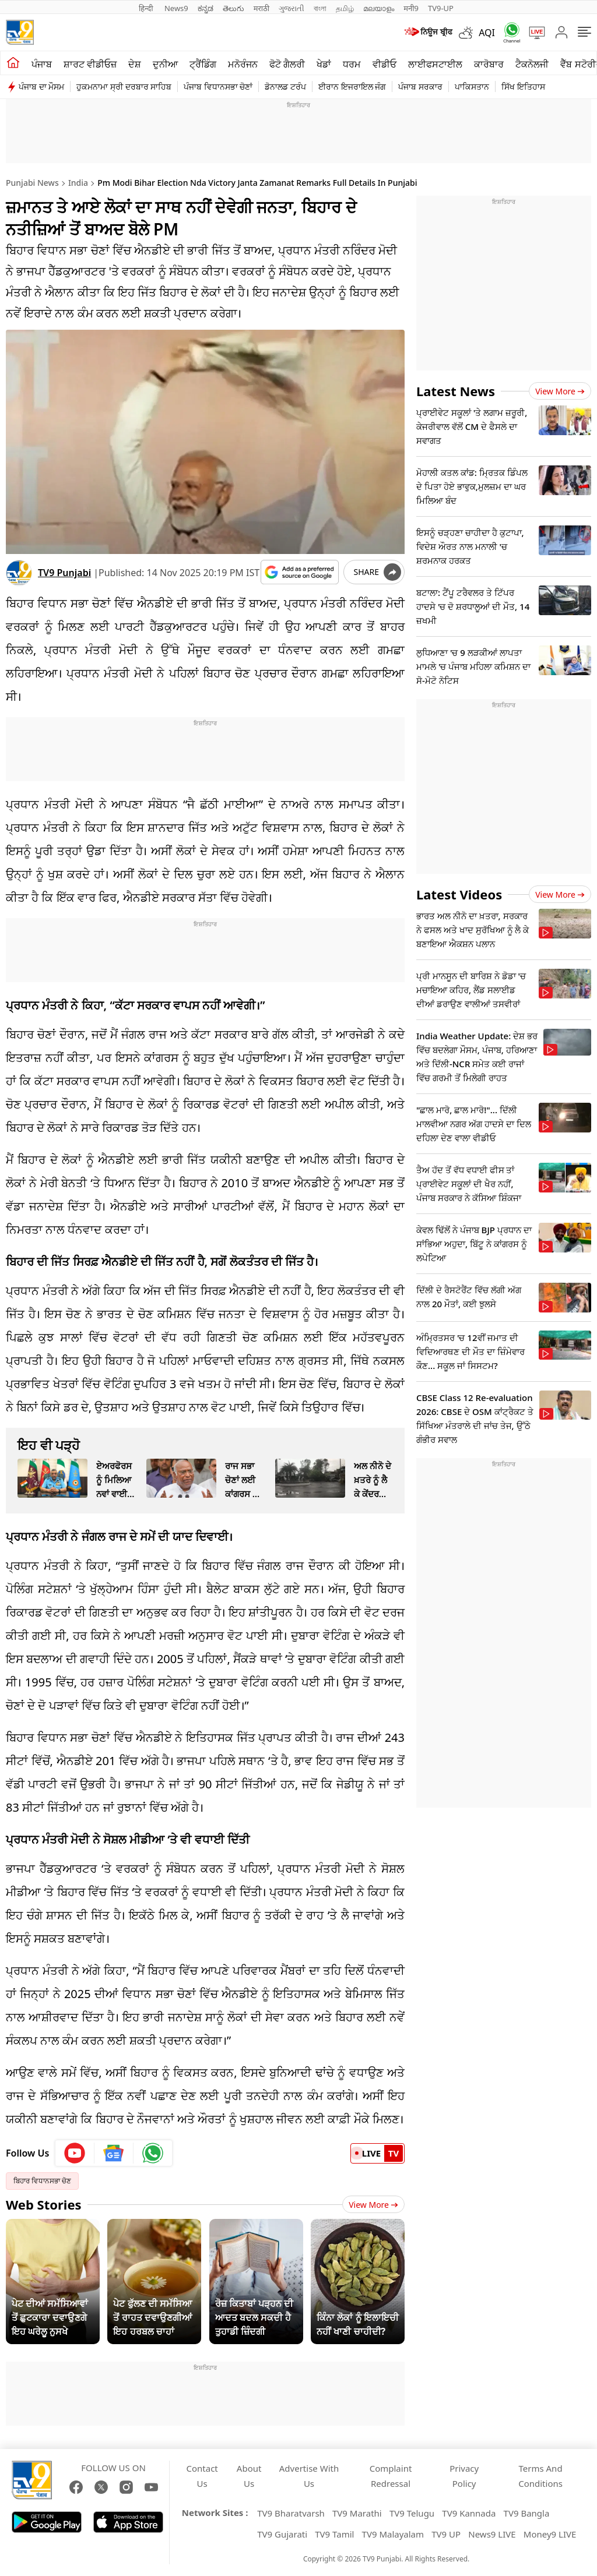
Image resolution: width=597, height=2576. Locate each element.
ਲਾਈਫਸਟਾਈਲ (435, 64)
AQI (487, 32)
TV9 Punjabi (64, 572)
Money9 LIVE (550, 2534)
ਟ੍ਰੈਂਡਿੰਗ (202, 64)
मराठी (261, 8)
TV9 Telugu (411, 2513)
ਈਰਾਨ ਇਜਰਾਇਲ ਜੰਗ (352, 86)
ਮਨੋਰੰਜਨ (243, 64)
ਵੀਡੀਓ (384, 64)
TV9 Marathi (357, 2513)
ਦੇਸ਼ (134, 64)
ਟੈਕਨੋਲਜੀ (532, 64)
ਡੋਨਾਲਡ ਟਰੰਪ (285, 86)
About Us (249, 2475)
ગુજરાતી (291, 8)
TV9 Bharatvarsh (291, 2513)
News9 (176, 8)
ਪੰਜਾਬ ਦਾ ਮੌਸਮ (41, 86)
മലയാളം (378, 8)
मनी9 (411, 8)
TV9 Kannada (469, 2513)
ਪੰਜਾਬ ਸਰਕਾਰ (420, 86)
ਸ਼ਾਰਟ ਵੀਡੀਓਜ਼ (90, 64)
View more (560, 391)
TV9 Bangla (527, 2513)
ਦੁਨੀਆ (165, 64)
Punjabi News (32, 182)
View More (373, 2204)
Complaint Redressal (391, 2475)
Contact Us (202, 2475)
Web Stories (44, 2204)
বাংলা (320, 8)
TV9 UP (446, 2534)
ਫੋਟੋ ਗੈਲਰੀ (287, 64)
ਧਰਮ (352, 64)
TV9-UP (441, 8)
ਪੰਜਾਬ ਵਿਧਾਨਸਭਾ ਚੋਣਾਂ (218, 86)
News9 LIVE (491, 2534)
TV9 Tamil (334, 2534)
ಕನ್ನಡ (205, 8)
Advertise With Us (309, 2475)
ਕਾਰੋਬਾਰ (489, 64)
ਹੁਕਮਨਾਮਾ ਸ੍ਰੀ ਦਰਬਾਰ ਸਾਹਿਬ (123, 86)
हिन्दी (147, 8)
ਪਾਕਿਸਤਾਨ (472, 86)
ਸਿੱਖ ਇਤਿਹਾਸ (523, 86)
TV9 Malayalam (393, 2534)
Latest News (455, 391)
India (78, 182)
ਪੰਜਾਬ (41, 64)
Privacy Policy (464, 2475)
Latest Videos (459, 894)
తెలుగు (233, 8)
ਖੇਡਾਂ (324, 64)
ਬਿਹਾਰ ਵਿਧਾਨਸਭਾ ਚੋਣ (42, 2181)
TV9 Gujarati (282, 2534)
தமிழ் (345, 8)
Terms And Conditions (540, 2475)
